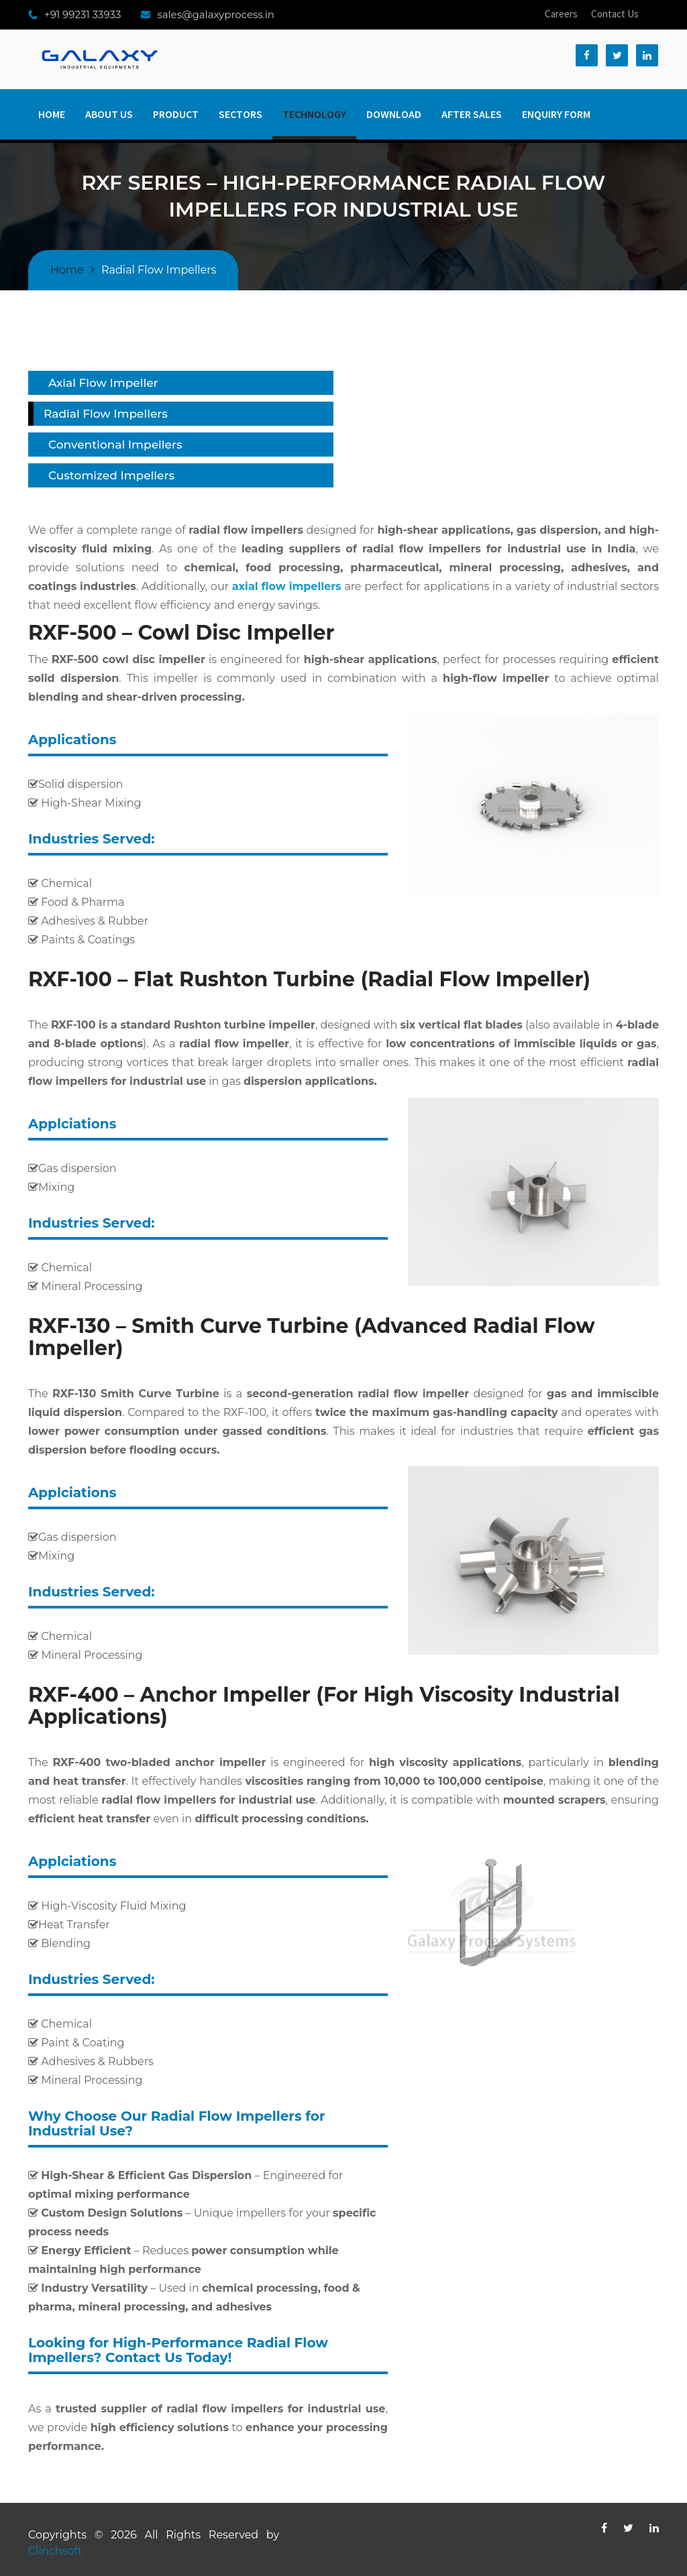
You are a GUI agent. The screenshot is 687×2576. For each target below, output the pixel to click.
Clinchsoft (55, 2550)
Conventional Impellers (115, 444)
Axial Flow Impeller (103, 383)
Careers (561, 13)
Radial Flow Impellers (106, 413)
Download (393, 114)
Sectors (240, 114)
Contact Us (615, 13)
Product (176, 114)
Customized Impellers (111, 475)
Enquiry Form (556, 114)
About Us (109, 114)
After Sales (471, 114)
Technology (314, 114)
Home (51, 114)
